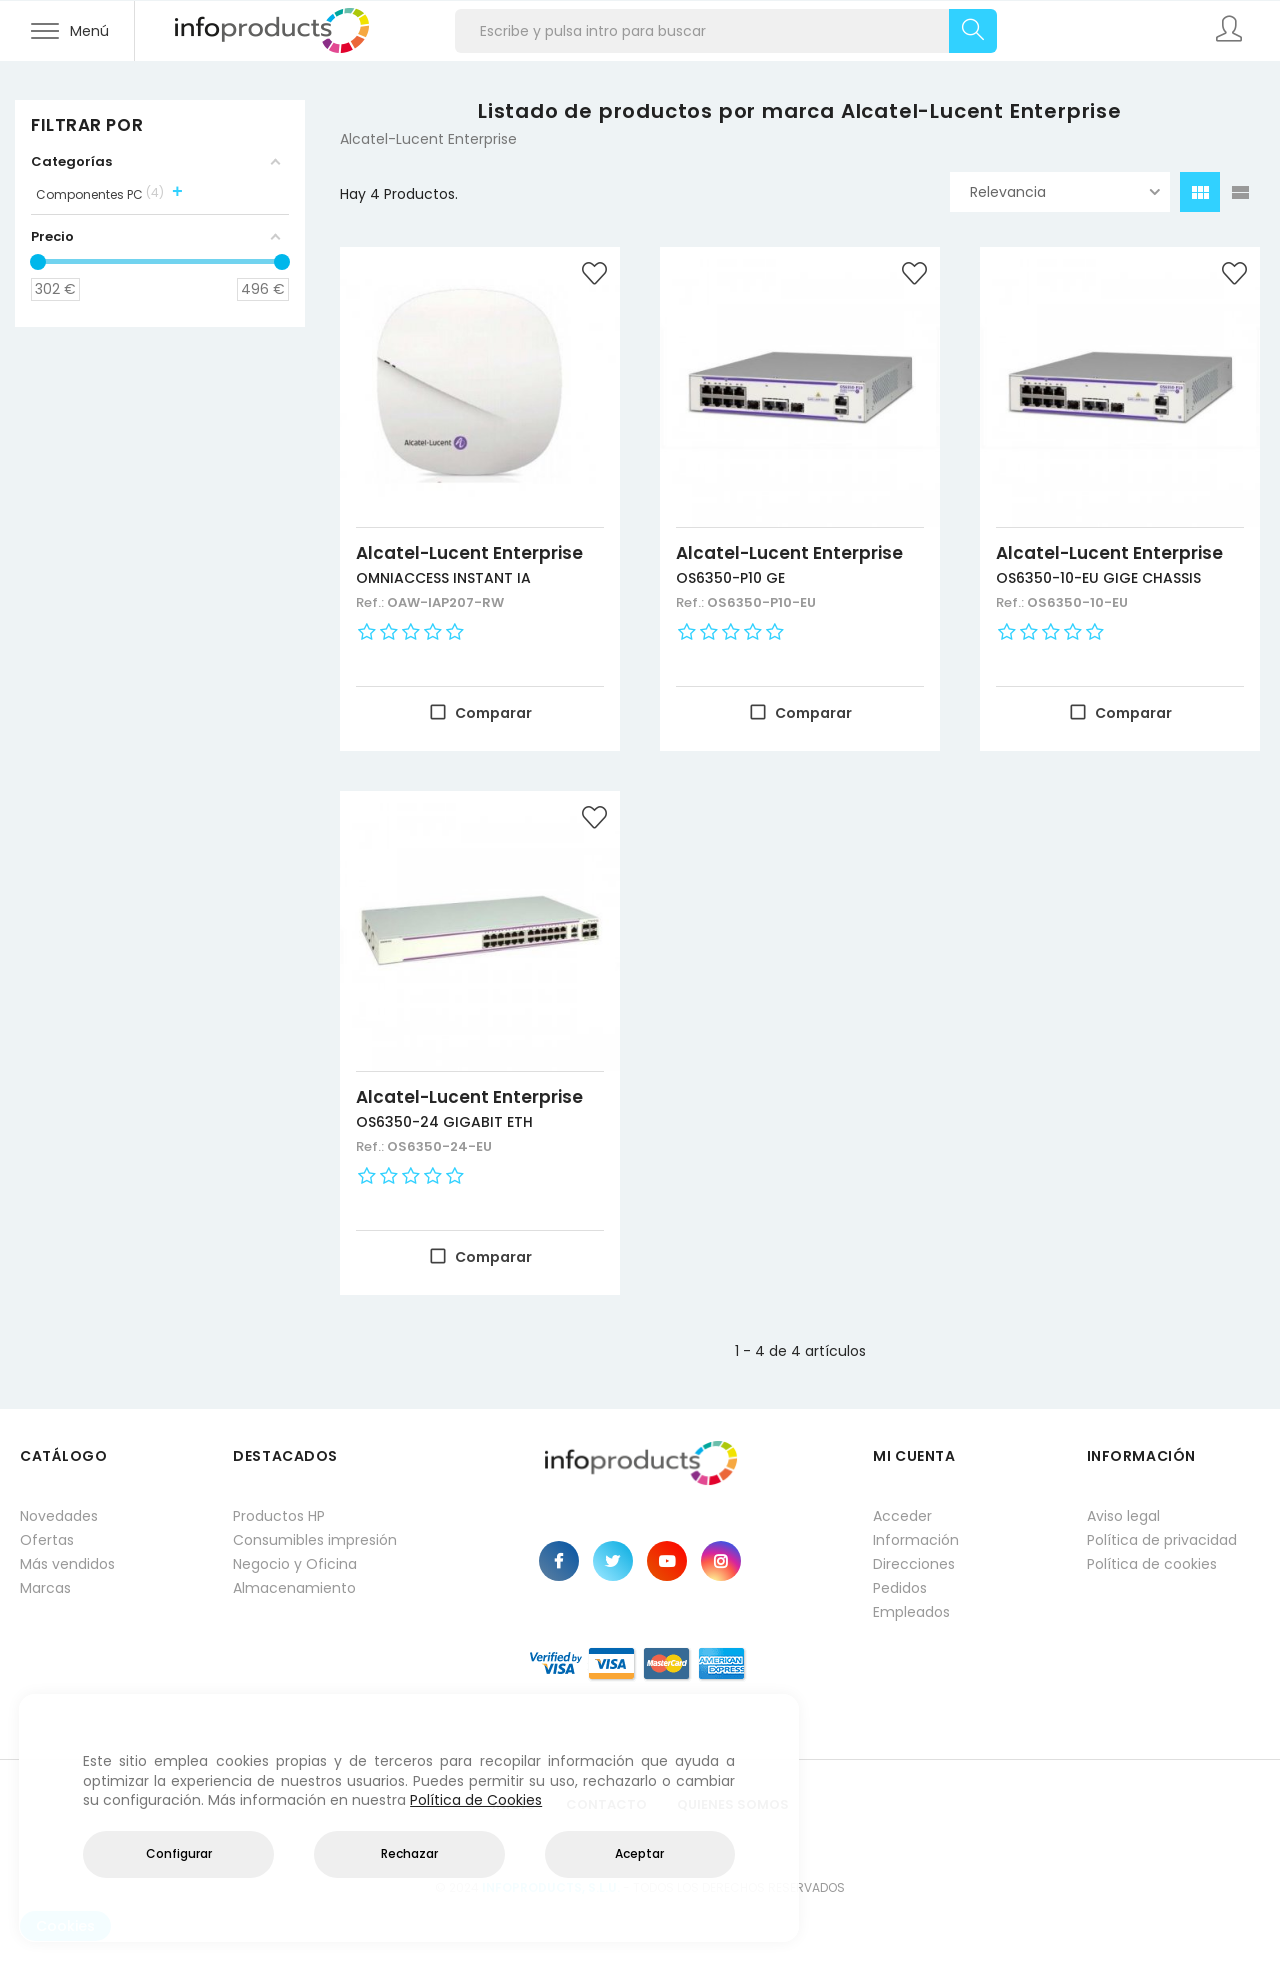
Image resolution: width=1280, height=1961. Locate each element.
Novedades (59, 1516)
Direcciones (914, 1564)
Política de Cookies (476, 1800)
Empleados (911, 1612)
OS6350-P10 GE (730, 578)
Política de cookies (1152, 1564)
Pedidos (900, 1588)
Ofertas (47, 1540)
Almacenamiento (294, 1588)
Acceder (902, 1516)
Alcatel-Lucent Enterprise (469, 553)
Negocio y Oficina (295, 1564)
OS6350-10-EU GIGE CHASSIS (1098, 578)
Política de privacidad (1162, 1540)
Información (916, 1540)
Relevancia (1065, 192)
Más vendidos (67, 1564)
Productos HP (279, 1516)
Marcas (45, 1588)
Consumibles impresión (315, 1540)
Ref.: (371, 602)
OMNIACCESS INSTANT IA (443, 578)
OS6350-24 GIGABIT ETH (444, 1122)
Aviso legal (1123, 1516)
